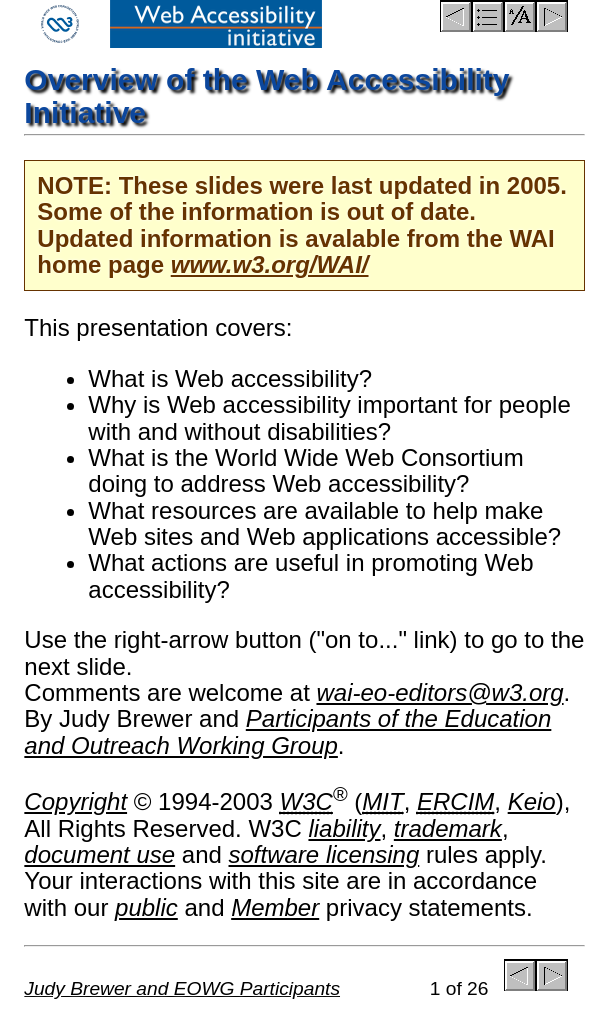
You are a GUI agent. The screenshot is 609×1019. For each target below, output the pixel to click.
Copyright (75, 801)
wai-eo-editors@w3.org (439, 692)
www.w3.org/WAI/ (270, 264)
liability (344, 828)
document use (99, 854)
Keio (532, 801)
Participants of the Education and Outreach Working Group (287, 731)
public (146, 907)
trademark (448, 828)
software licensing (324, 854)
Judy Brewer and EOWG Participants (182, 988)
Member (275, 907)
